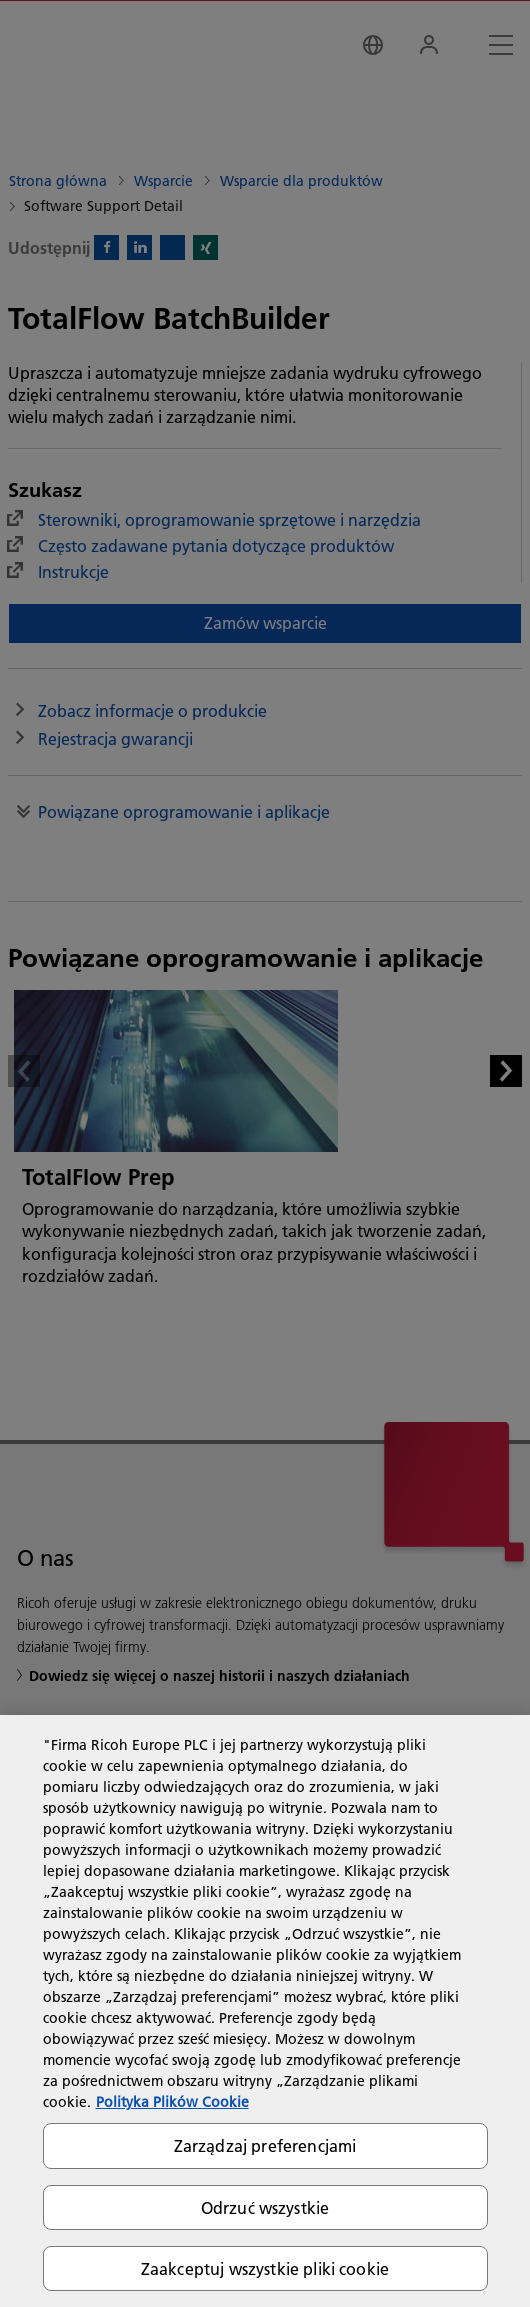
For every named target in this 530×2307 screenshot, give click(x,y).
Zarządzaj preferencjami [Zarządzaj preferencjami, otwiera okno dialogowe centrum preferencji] (265, 2145)
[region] (265, 2011)
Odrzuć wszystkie (265, 2207)
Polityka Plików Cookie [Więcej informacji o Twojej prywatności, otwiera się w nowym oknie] (172, 2102)
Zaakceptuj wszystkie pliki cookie (265, 2268)
